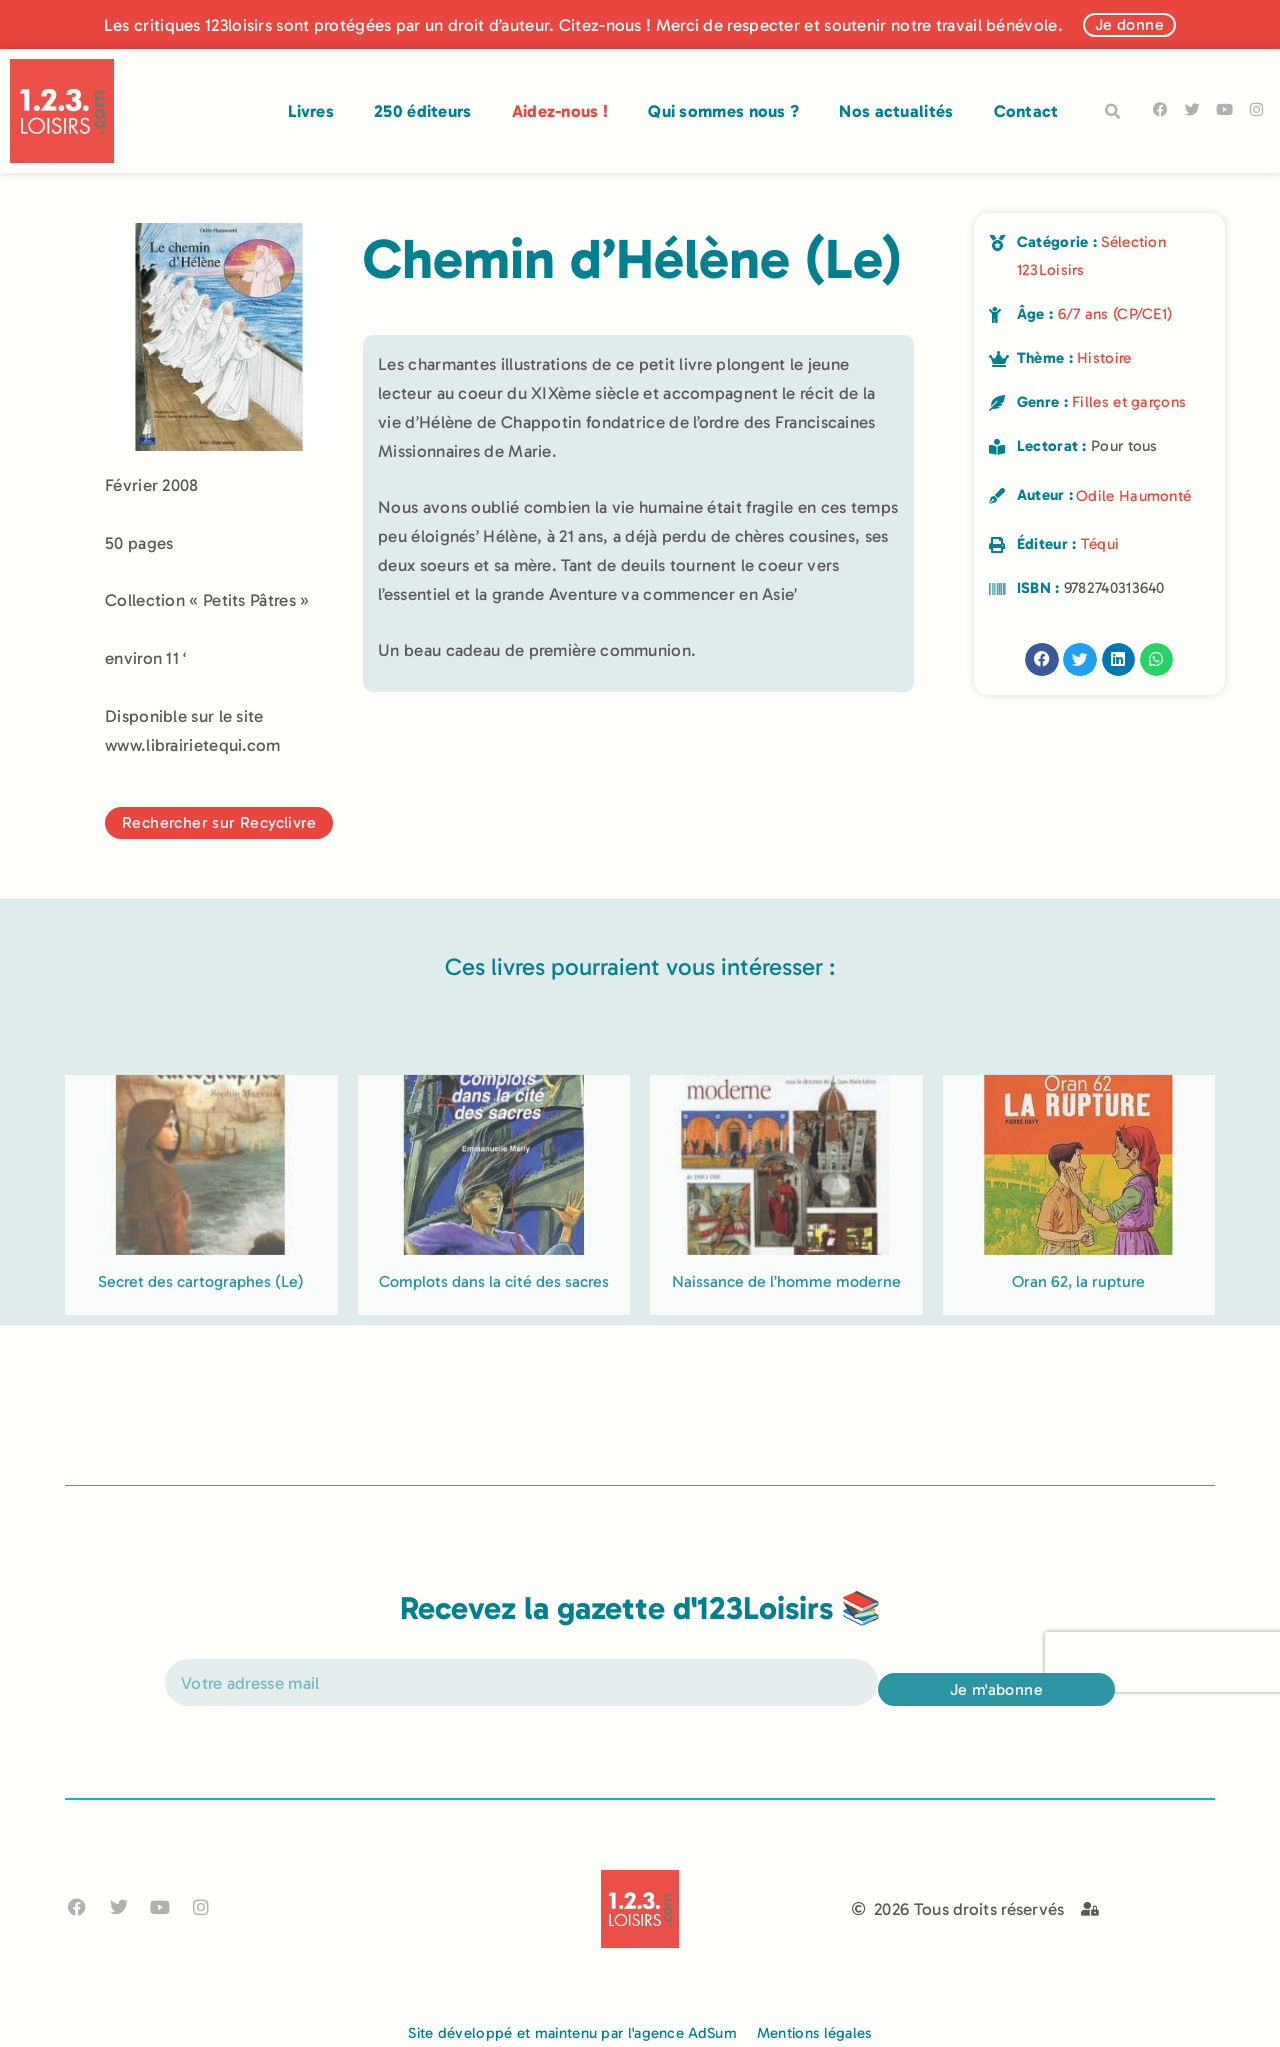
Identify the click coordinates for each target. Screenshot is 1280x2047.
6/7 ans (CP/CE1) (1115, 314)
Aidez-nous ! (560, 111)
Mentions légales (814, 2033)
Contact (1026, 111)
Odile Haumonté (1133, 496)
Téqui (1100, 544)
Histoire (1104, 358)
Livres (311, 111)
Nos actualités (896, 111)
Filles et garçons (1129, 402)
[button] (1113, 112)
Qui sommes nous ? (723, 111)
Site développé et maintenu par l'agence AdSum (572, 2033)
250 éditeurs (423, 111)
